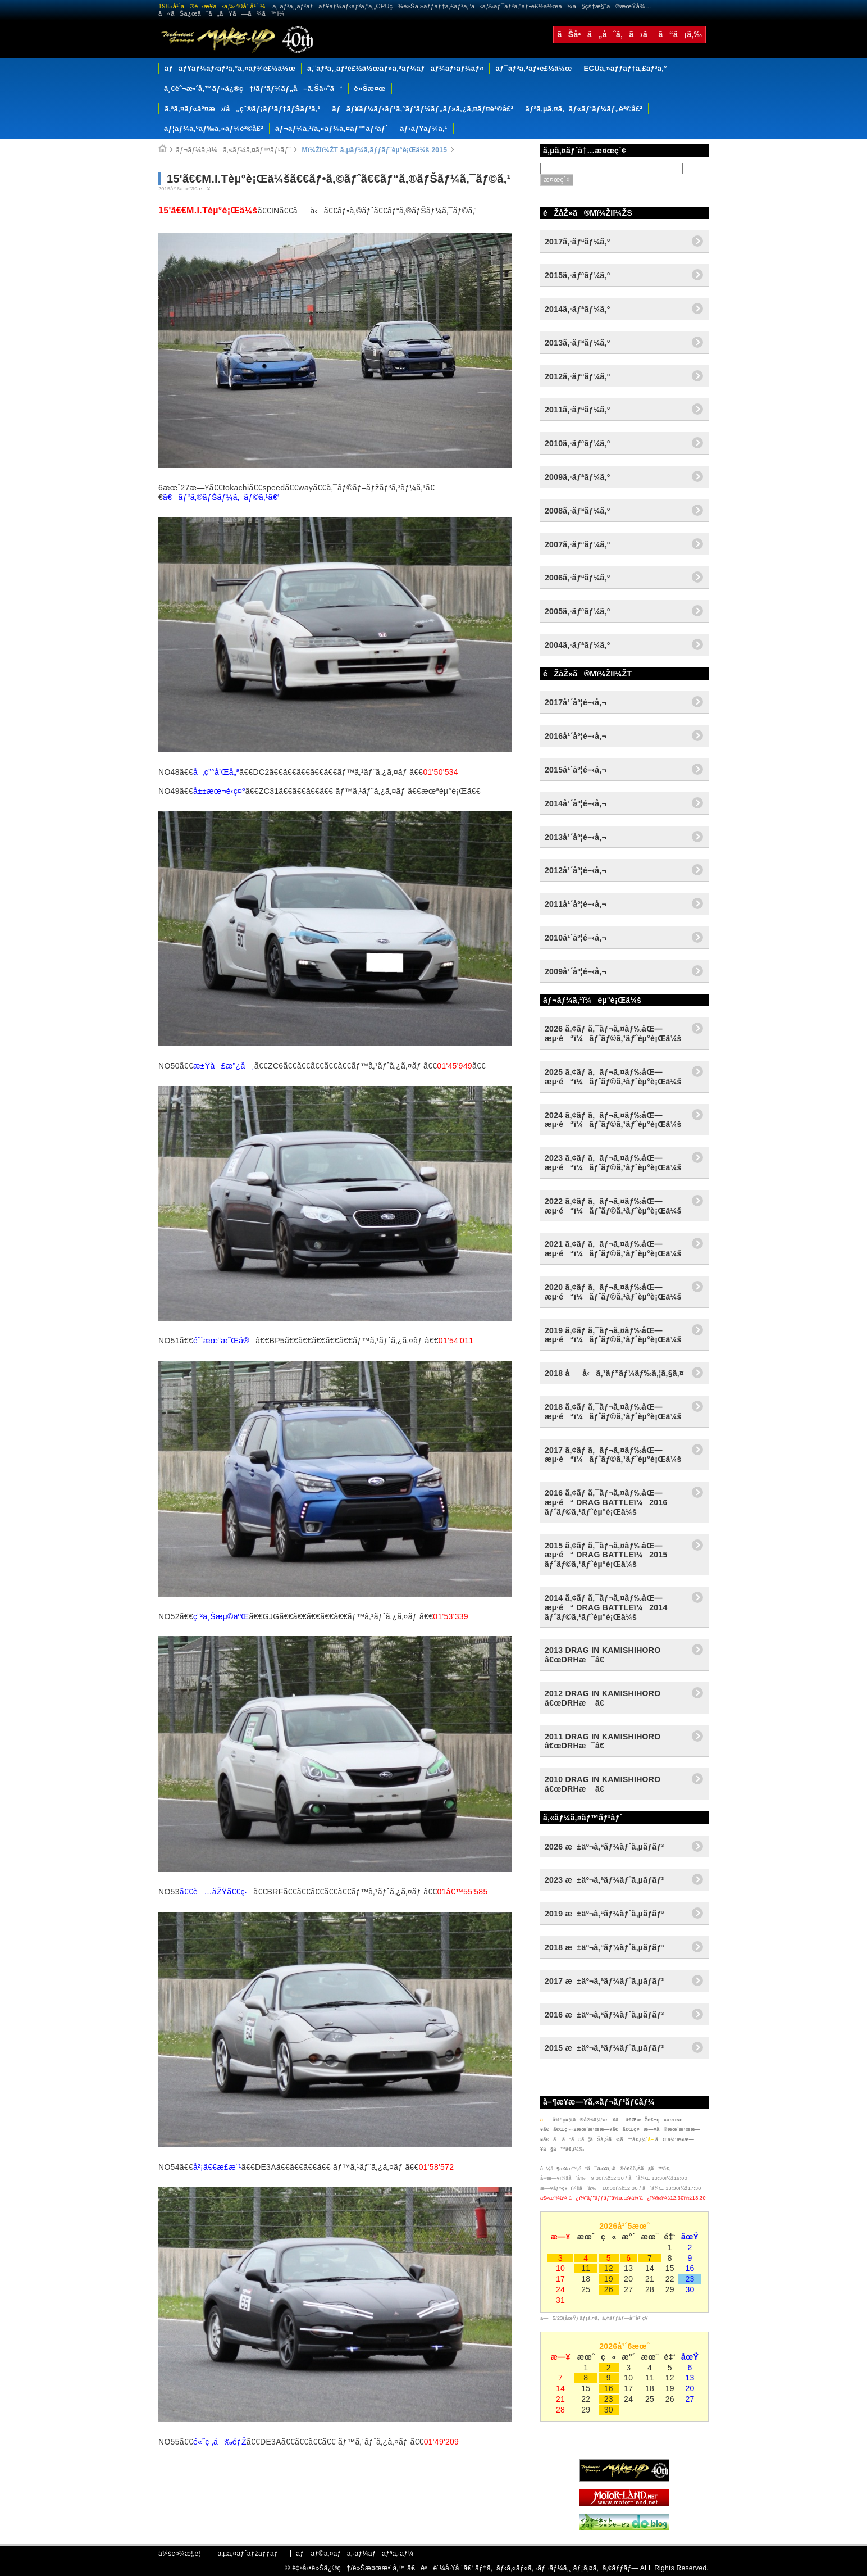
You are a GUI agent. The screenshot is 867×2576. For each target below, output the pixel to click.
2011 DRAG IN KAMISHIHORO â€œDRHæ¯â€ (602, 1741)
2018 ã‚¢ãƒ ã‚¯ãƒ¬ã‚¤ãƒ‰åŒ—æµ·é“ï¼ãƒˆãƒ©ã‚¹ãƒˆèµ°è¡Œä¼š (613, 1411)
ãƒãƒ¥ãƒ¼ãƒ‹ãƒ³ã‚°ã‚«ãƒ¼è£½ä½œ (230, 68)
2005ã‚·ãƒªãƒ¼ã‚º (577, 611)
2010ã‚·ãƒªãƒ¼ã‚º (577, 443)
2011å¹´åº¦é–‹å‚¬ (575, 903)
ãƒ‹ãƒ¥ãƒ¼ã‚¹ (424, 128)
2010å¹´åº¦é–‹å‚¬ (575, 937)
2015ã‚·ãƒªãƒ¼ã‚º (577, 275)
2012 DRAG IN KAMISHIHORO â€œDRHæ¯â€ (602, 1698)
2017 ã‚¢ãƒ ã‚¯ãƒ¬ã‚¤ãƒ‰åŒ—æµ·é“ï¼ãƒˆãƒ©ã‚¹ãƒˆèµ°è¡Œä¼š (613, 1455)
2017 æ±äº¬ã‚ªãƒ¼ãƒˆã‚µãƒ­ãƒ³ (604, 1981)
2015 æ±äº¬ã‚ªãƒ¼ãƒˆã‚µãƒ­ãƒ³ (604, 2047)
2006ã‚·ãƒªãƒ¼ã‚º (577, 577)
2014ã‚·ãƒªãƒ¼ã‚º (577, 309)
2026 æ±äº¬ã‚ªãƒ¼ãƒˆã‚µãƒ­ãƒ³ (604, 1846)
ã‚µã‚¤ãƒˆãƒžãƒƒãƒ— (251, 2553)
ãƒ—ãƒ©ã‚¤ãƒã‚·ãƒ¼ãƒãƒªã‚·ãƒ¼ (354, 2553)
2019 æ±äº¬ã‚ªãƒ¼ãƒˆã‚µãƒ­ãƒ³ (604, 1913)
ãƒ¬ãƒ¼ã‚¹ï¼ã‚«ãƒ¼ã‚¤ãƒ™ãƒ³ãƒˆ (233, 150)
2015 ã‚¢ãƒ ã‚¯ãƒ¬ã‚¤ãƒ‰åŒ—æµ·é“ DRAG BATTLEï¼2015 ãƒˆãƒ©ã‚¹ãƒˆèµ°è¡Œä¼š (606, 1555)
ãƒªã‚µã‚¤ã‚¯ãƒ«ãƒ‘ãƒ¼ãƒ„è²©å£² (583, 109)
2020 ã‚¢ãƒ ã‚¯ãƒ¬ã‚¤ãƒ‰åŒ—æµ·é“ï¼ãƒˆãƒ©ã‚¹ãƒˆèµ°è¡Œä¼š (613, 1292)
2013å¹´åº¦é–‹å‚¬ (575, 837)
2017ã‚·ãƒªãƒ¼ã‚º (577, 241)
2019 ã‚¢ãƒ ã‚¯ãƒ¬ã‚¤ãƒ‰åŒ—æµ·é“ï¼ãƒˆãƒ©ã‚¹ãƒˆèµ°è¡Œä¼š (613, 1335)
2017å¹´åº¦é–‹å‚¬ (575, 702)
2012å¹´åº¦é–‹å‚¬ (575, 870)
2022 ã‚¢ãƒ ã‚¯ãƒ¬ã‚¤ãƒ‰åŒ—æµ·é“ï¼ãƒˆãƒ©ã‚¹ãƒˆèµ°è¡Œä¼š (613, 1206)
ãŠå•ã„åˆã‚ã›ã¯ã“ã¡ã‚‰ (629, 34)
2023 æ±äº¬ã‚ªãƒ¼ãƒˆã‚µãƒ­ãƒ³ (604, 1879)
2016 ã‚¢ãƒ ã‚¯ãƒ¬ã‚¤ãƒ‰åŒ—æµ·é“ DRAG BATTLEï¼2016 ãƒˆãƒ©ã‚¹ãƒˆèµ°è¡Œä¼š (606, 1502)
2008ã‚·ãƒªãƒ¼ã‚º (577, 510)
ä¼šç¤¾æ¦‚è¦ (182, 2553)
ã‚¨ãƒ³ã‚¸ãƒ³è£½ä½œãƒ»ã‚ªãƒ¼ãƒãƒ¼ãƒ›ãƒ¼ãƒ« (395, 68)
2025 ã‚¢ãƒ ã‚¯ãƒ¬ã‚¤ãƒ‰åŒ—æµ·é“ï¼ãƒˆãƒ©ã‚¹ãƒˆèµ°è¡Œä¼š (613, 1076)
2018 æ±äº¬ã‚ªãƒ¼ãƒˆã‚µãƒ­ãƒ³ (604, 1947)
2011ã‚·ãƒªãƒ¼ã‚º (577, 409)
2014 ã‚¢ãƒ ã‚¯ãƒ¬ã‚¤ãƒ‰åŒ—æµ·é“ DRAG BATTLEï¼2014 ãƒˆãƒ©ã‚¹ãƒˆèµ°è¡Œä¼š (606, 1607)
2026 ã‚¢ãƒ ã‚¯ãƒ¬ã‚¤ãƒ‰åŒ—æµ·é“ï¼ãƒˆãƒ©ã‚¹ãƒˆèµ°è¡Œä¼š (613, 1033)
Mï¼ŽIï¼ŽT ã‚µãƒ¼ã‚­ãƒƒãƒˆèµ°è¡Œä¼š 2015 (373, 150)
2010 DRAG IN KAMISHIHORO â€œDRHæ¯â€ (602, 1784)
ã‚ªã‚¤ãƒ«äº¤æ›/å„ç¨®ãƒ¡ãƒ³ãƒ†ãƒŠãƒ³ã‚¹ (242, 109)
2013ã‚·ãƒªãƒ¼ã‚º (577, 342)
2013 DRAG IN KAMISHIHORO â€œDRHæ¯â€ (602, 1655)
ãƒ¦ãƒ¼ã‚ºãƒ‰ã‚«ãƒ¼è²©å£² (213, 128)
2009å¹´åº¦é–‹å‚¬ (575, 971)
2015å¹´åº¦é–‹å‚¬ (575, 769)
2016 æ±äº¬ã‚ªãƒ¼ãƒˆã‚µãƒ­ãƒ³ (604, 2014)
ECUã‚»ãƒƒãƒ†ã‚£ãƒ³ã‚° (625, 68)
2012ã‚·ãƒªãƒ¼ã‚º (577, 376)
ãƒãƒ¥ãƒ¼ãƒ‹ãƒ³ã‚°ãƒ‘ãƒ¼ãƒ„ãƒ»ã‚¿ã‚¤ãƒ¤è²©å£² (422, 109)
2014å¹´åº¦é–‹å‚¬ (575, 803)
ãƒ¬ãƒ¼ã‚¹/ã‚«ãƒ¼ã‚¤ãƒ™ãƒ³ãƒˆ (331, 128)
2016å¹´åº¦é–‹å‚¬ (575, 736)
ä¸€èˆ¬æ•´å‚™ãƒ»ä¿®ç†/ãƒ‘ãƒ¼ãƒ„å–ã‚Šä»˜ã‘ (253, 88)
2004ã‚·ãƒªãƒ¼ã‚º (577, 644)
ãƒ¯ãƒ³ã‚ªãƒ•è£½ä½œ (533, 68)
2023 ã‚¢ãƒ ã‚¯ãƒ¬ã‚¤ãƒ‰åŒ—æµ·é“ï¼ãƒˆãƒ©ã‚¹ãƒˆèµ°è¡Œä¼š (613, 1162)
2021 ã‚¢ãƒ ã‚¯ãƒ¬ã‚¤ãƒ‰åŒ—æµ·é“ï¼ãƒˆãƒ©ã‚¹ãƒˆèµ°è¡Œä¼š (613, 1248)
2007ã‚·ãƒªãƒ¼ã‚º (577, 544)
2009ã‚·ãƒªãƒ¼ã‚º (577, 477)
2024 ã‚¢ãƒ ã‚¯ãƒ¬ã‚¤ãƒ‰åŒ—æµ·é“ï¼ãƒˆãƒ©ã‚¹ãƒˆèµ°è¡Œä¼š (613, 1120)
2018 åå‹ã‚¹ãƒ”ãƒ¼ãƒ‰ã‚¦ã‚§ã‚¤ (614, 1373)
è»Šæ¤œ (370, 88)
